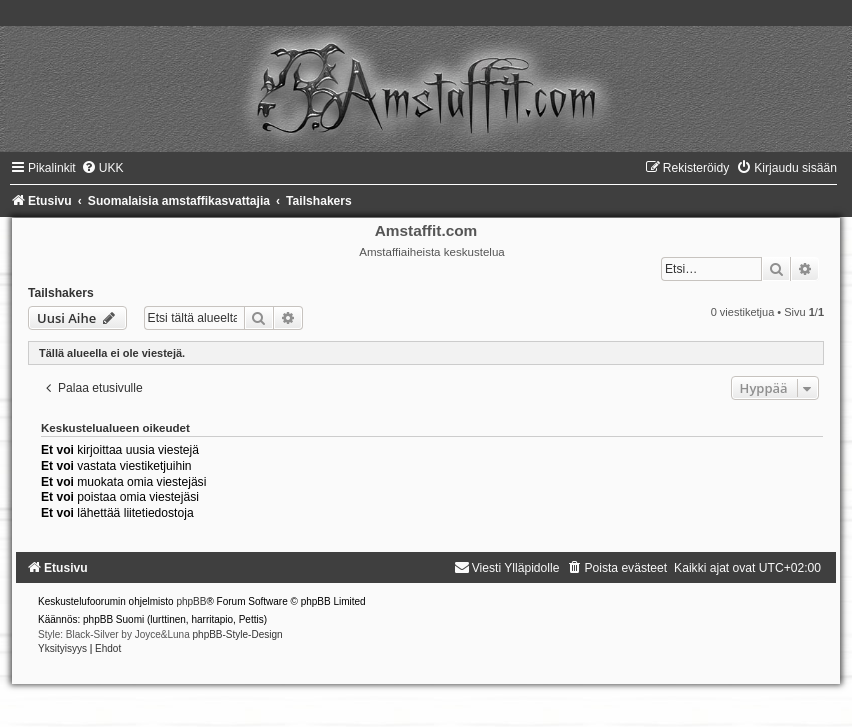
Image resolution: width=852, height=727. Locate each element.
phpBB (191, 601)
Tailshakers (61, 293)
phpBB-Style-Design (238, 634)
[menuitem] (102, 168)
